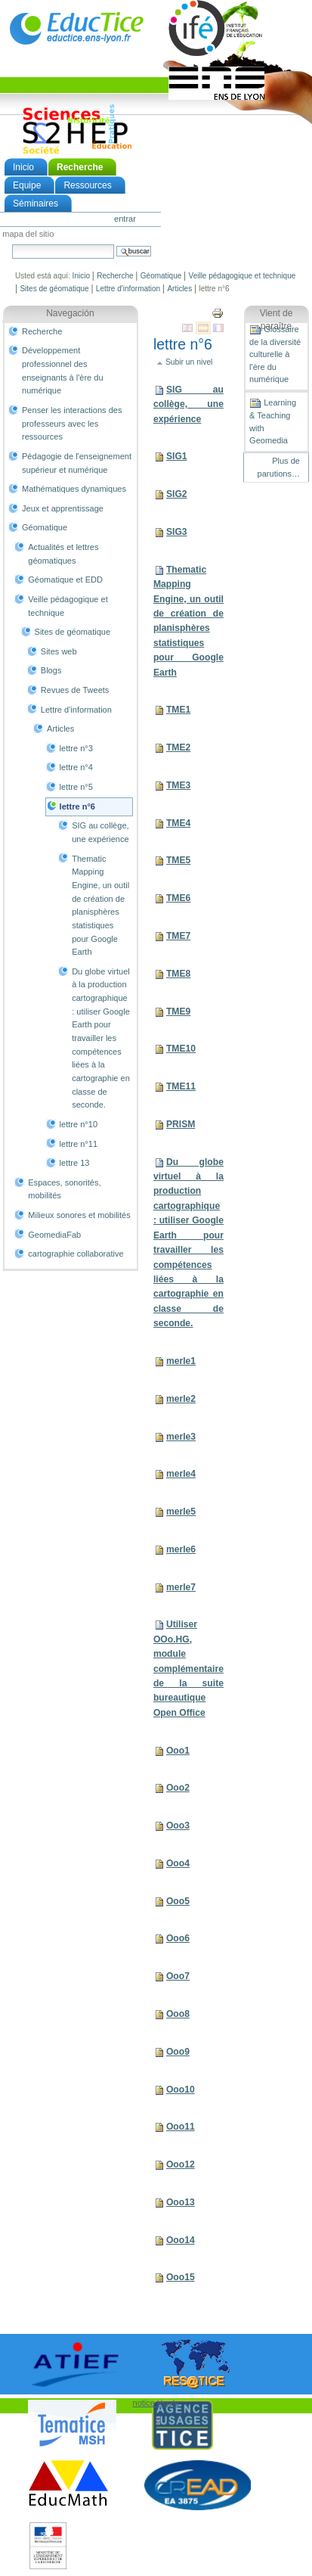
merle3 (181, 1436)
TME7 (178, 936)
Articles (179, 288)
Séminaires (35, 203)
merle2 (181, 1399)
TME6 (178, 898)
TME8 (178, 973)
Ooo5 (178, 1901)
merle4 (181, 1473)
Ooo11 (180, 2126)
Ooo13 (180, 2202)
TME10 (181, 1048)
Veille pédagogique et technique (242, 276)
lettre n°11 (78, 1143)
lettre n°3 (76, 748)
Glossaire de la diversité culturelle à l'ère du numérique (275, 354)
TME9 (178, 1011)
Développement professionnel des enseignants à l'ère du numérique (62, 370)
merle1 (181, 1361)
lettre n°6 (77, 806)
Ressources (87, 185)
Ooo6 (178, 1938)
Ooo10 (180, 2089)
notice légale (156, 2402)
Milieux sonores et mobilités (79, 1215)
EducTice (76, 28)
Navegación (70, 313)
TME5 (178, 860)
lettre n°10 (78, 1124)
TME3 (178, 785)
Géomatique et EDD (65, 579)
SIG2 (176, 494)
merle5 (181, 1511)
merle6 (181, 1549)
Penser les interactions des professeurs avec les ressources (72, 423)
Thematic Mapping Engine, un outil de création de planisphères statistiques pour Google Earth (100, 905)
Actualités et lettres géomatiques (63, 553)
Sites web (59, 651)
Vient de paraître (276, 320)
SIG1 (176, 456)
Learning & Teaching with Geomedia (272, 421)
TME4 (178, 823)
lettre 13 (75, 1162)
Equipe (27, 185)
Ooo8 (178, 2014)
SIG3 (176, 532)
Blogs (51, 670)
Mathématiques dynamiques (74, 488)
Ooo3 (178, 1825)
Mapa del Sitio (28, 234)
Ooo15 (180, 2277)
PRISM (180, 1124)
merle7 (181, 1587)
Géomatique (161, 276)
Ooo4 (178, 1863)
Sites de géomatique (54, 288)
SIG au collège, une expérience (100, 832)
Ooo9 (178, 2051)
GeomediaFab (54, 1234)
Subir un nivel (188, 362)
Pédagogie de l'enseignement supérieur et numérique (76, 463)
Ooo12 (180, 2164)
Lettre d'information (128, 288)
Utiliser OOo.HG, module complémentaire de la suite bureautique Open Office (188, 1668)
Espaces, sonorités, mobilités (64, 1189)
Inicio (23, 167)
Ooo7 (178, 1976)
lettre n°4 (76, 767)
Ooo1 (178, 1750)
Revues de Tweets (75, 689)
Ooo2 (178, 1787)
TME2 (178, 747)
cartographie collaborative (75, 1253)
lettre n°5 (76, 786)
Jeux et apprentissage (62, 508)
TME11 (181, 1086)
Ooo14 (180, 2240)
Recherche (80, 167)
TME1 (178, 709)
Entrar (125, 218)
